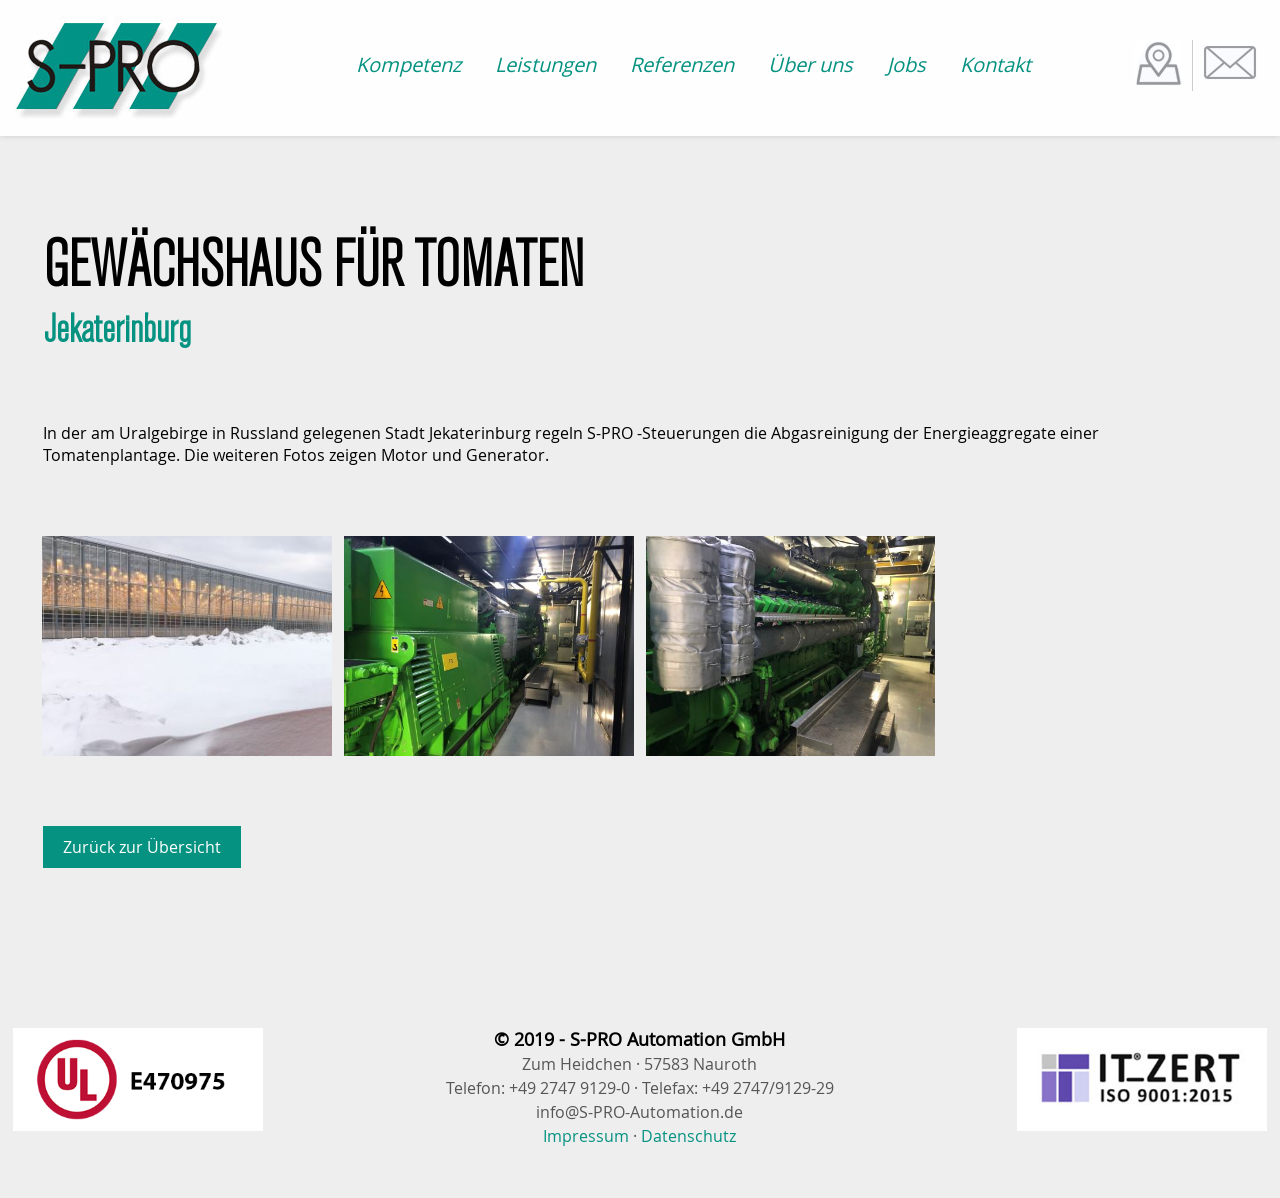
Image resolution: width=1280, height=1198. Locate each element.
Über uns (810, 64)
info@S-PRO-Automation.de (639, 1112)
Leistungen (545, 64)
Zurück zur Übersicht (142, 847)
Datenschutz (688, 1136)
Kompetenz (408, 64)
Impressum (586, 1136)
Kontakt (995, 64)
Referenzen (682, 64)
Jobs (906, 64)
